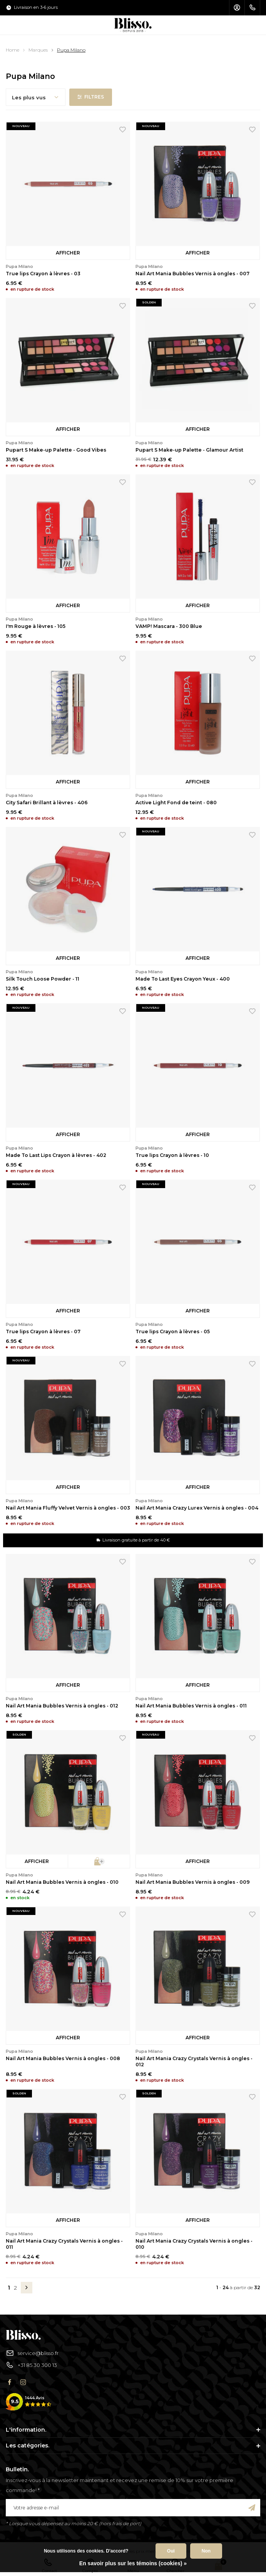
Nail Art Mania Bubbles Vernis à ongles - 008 (63, 2058)
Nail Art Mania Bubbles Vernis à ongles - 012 (62, 1706)
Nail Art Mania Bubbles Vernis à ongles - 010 (62, 1882)
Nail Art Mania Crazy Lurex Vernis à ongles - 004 (197, 1508)
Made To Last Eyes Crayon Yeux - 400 (183, 979)
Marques (38, 50)
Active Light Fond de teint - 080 (176, 802)
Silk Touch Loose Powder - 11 (42, 979)
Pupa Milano (71, 50)
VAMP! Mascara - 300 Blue (169, 626)
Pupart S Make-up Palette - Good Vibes (56, 450)
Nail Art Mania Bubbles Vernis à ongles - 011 (191, 1706)
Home (12, 50)
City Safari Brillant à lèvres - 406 (47, 802)
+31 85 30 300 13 (31, 2365)
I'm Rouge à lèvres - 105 (35, 626)
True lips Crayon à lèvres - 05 (173, 1331)
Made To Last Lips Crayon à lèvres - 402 (56, 1155)
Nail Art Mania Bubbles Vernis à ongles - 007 (192, 273)
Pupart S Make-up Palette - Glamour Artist (189, 450)
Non (206, 2551)
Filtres (90, 97)
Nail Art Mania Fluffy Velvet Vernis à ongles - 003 (68, 1508)
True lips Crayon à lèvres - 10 (172, 1155)
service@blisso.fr (32, 2353)
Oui (171, 2551)
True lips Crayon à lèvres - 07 (43, 1331)
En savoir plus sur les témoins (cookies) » (133, 2563)
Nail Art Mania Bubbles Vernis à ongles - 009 (193, 1882)
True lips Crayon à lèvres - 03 (43, 273)
